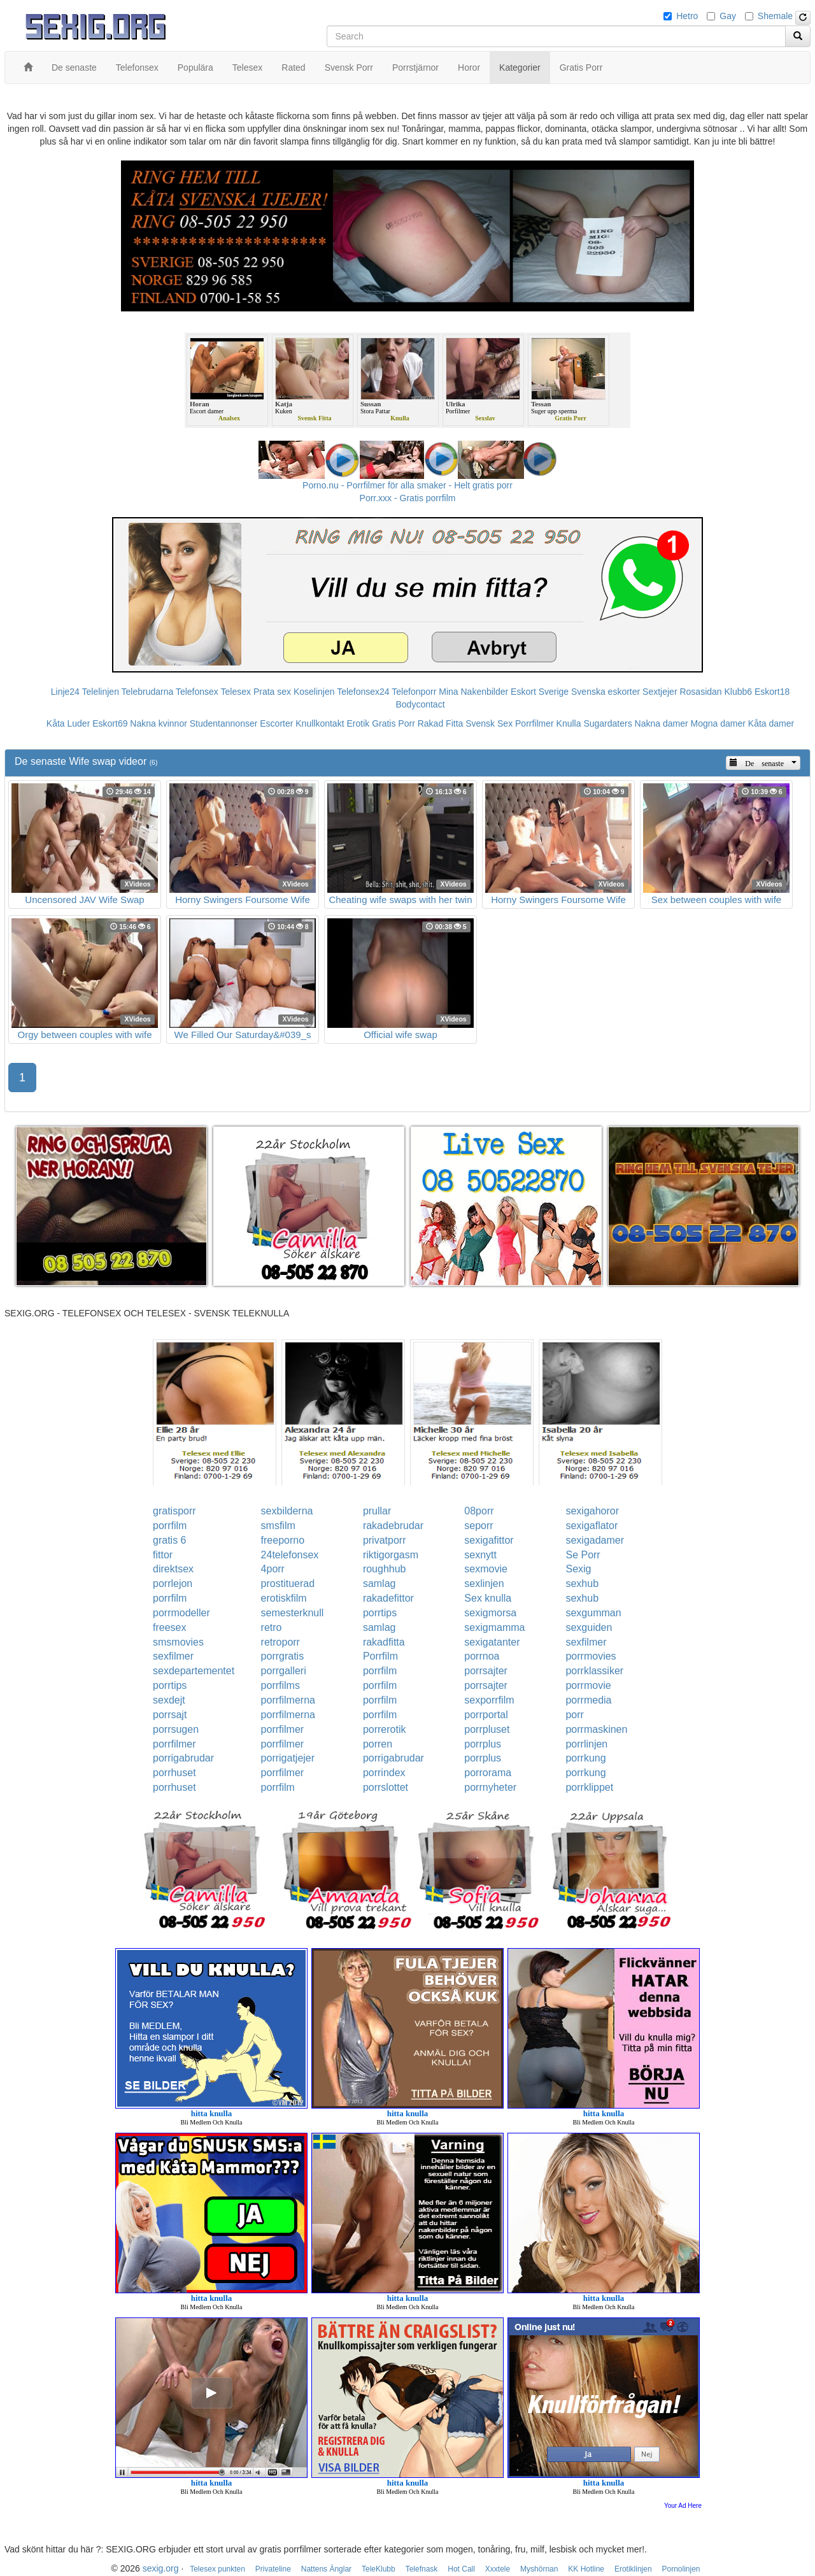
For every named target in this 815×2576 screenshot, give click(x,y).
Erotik (357, 723)
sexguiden (588, 1627)
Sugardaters (607, 723)
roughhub (384, 1568)
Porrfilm (380, 1656)
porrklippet (589, 1787)
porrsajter (485, 1670)
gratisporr (174, 1510)
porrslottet (385, 1787)
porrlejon (172, 1583)
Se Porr (582, 1554)
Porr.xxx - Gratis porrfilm (408, 498)
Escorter (276, 723)
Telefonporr (414, 692)
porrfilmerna (288, 1700)
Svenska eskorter (605, 692)
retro (271, 1627)
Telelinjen (100, 692)
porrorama (487, 1772)
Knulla (568, 723)
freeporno (283, 1540)
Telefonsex (197, 692)
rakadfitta (384, 1642)
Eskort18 (772, 692)
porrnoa (481, 1656)
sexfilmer (585, 1642)
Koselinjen (314, 692)
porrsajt (170, 1714)
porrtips (380, 1612)
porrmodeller (181, 1612)
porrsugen (176, 1729)
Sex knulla (487, 1598)
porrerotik (384, 1729)
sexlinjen (484, 1583)
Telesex (236, 692)
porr (574, 1714)
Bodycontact (419, 704)
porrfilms (280, 1685)
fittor (163, 1554)
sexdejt (169, 1700)
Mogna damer (718, 723)
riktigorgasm (390, 1554)
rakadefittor (388, 1598)
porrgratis (282, 1656)
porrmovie (588, 1685)
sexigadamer (594, 1540)
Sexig (578, 1568)
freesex (169, 1627)
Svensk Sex (489, 723)
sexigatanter (492, 1642)
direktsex (173, 1568)
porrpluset (486, 1729)
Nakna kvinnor (158, 723)
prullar (377, 1510)
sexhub (582, 1583)
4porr (273, 1568)
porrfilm (170, 1525)
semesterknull (292, 1612)
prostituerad (288, 1583)
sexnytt (480, 1554)
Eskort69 (109, 723)
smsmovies (178, 1642)
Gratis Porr (393, 723)
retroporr (280, 1642)
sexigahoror (592, 1510)
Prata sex (272, 692)
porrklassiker (594, 1670)
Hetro (687, 16)
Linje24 (65, 692)
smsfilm (278, 1525)
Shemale (775, 16)
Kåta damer (771, 723)
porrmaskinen (596, 1729)
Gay (727, 16)
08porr (478, 1510)
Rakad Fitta (441, 723)
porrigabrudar (183, 1758)
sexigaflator (591, 1525)
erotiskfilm (284, 1598)
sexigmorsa (490, 1612)
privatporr (384, 1540)
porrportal (485, 1714)
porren (377, 1744)
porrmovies (590, 1656)
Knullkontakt (319, 723)
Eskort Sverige (540, 692)
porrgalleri (283, 1670)
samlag (379, 1583)
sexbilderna (287, 1510)
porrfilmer (282, 1729)
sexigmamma (494, 1627)
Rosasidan (700, 692)
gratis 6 (169, 1540)
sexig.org (161, 2568)
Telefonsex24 (363, 692)
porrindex (384, 1772)
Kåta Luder (68, 723)
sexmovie (485, 1568)
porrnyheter (490, 1787)
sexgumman (593, 1612)
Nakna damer (661, 723)
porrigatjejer (288, 1758)
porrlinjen (586, 1744)
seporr (478, 1525)
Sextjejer (659, 692)
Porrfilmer (534, 723)
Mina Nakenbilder (473, 692)
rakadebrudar (393, 1525)
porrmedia (588, 1700)
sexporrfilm (489, 1700)
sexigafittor (488, 1540)
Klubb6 (739, 692)
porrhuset (174, 1772)
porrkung (585, 1758)
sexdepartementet (193, 1670)
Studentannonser (224, 723)
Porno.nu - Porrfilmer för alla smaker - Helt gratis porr (407, 485)
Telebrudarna (148, 692)
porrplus (482, 1744)
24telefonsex (290, 1554)
